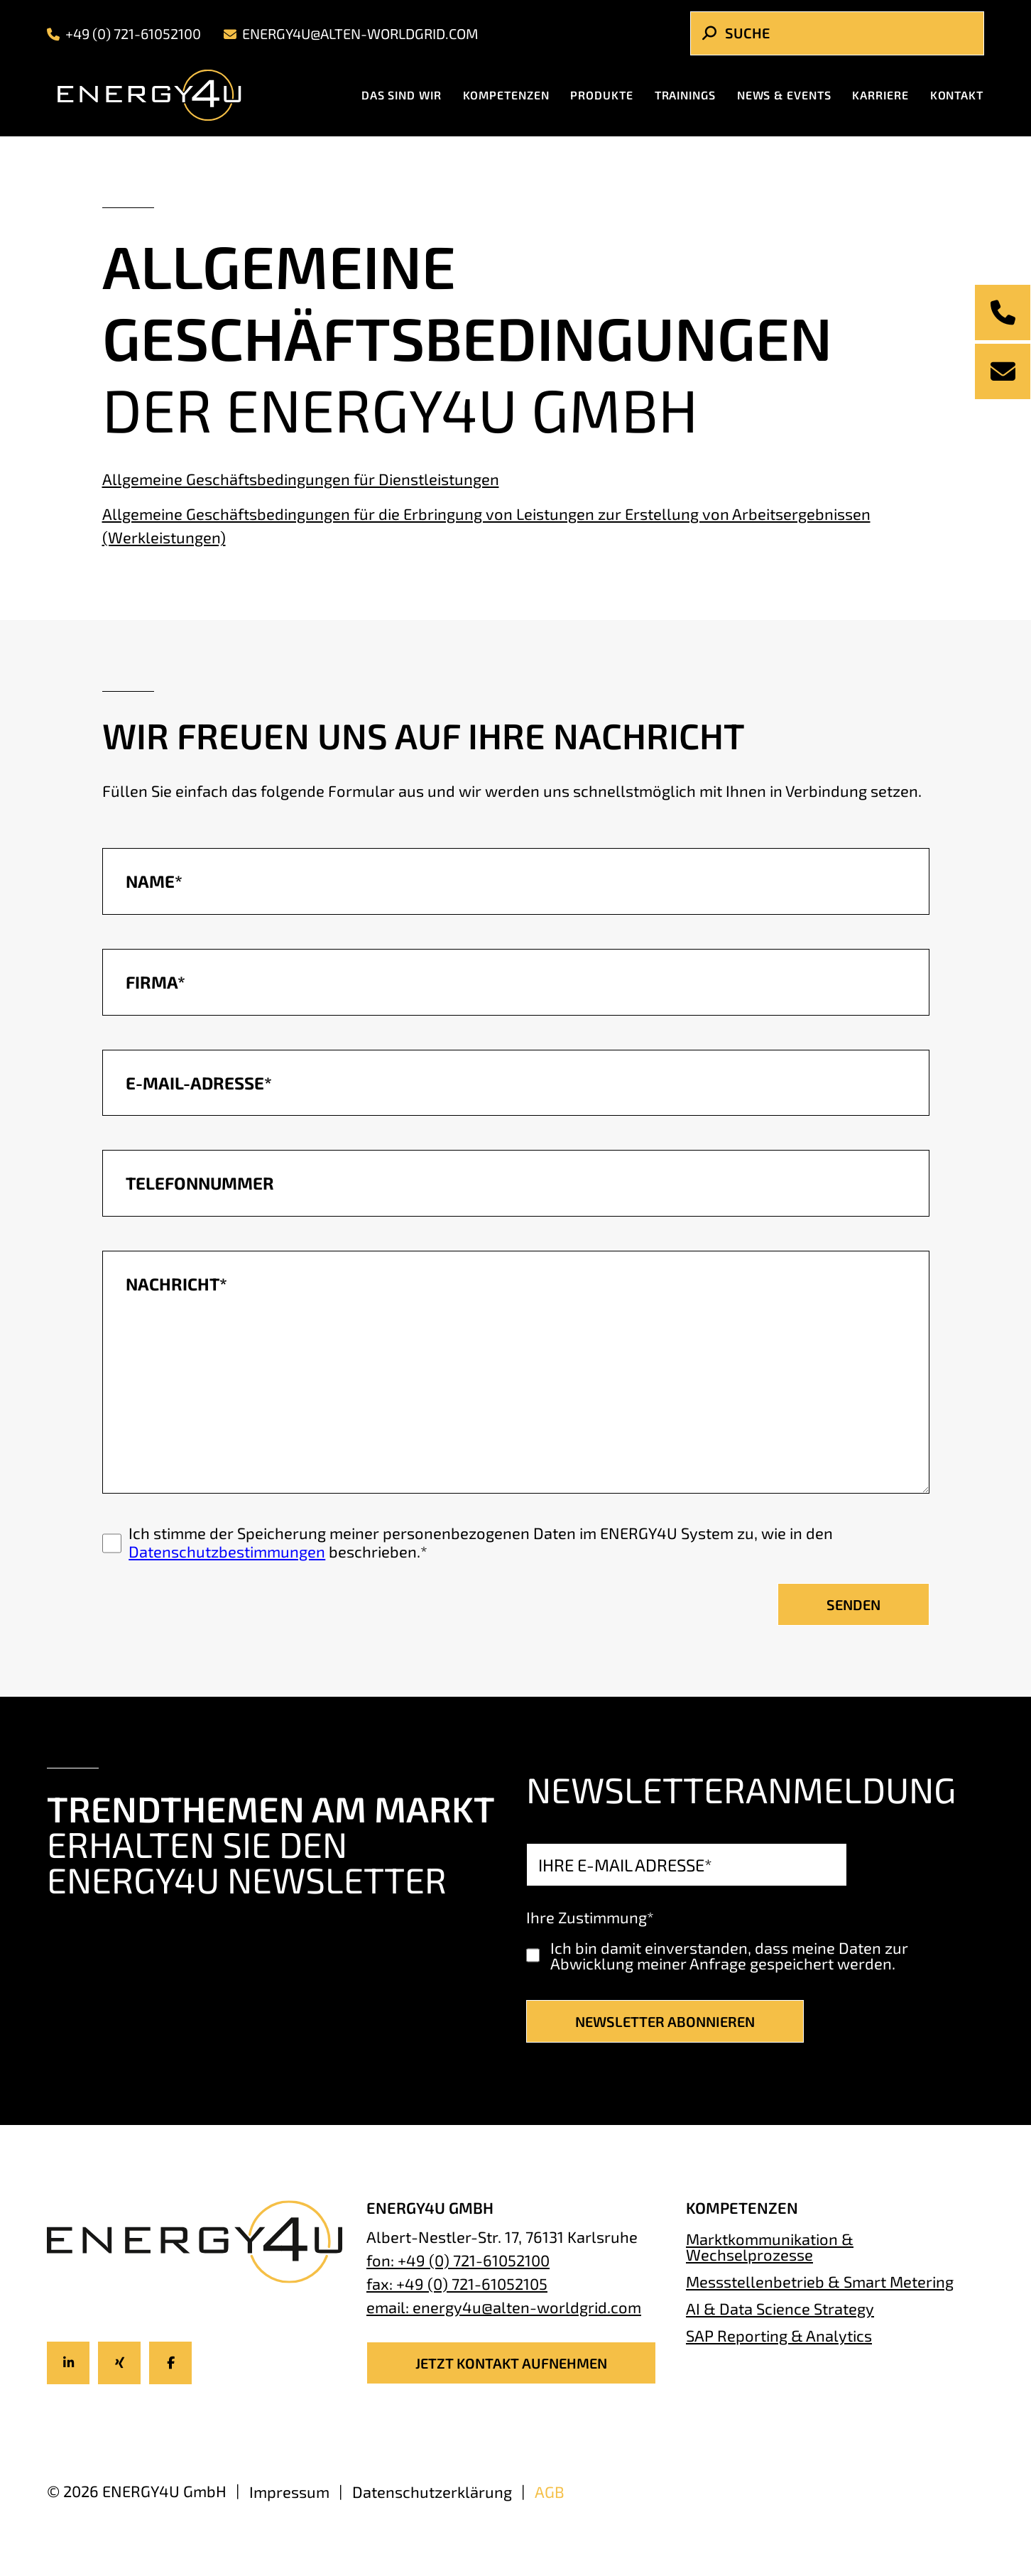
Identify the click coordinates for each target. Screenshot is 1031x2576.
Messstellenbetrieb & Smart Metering (820, 2281)
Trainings (685, 95)
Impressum (289, 2491)
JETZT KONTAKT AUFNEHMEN (511, 2362)
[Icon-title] (68, 2363)
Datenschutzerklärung (432, 2491)
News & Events (784, 95)
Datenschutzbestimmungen (227, 1551)
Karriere (880, 95)
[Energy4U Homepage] (161, 95)
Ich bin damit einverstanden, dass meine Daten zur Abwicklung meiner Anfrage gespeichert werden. (729, 1955)
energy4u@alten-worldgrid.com (351, 33)
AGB (549, 2491)
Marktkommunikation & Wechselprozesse (769, 2246)
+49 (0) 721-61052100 (124, 33)
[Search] (837, 33)
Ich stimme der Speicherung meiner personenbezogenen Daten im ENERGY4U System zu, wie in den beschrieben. (481, 1541)
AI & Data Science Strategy (780, 2308)
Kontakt (956, 95)
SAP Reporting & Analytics (779, 2334)
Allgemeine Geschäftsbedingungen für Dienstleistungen (300, 478)
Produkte (601, 95)
